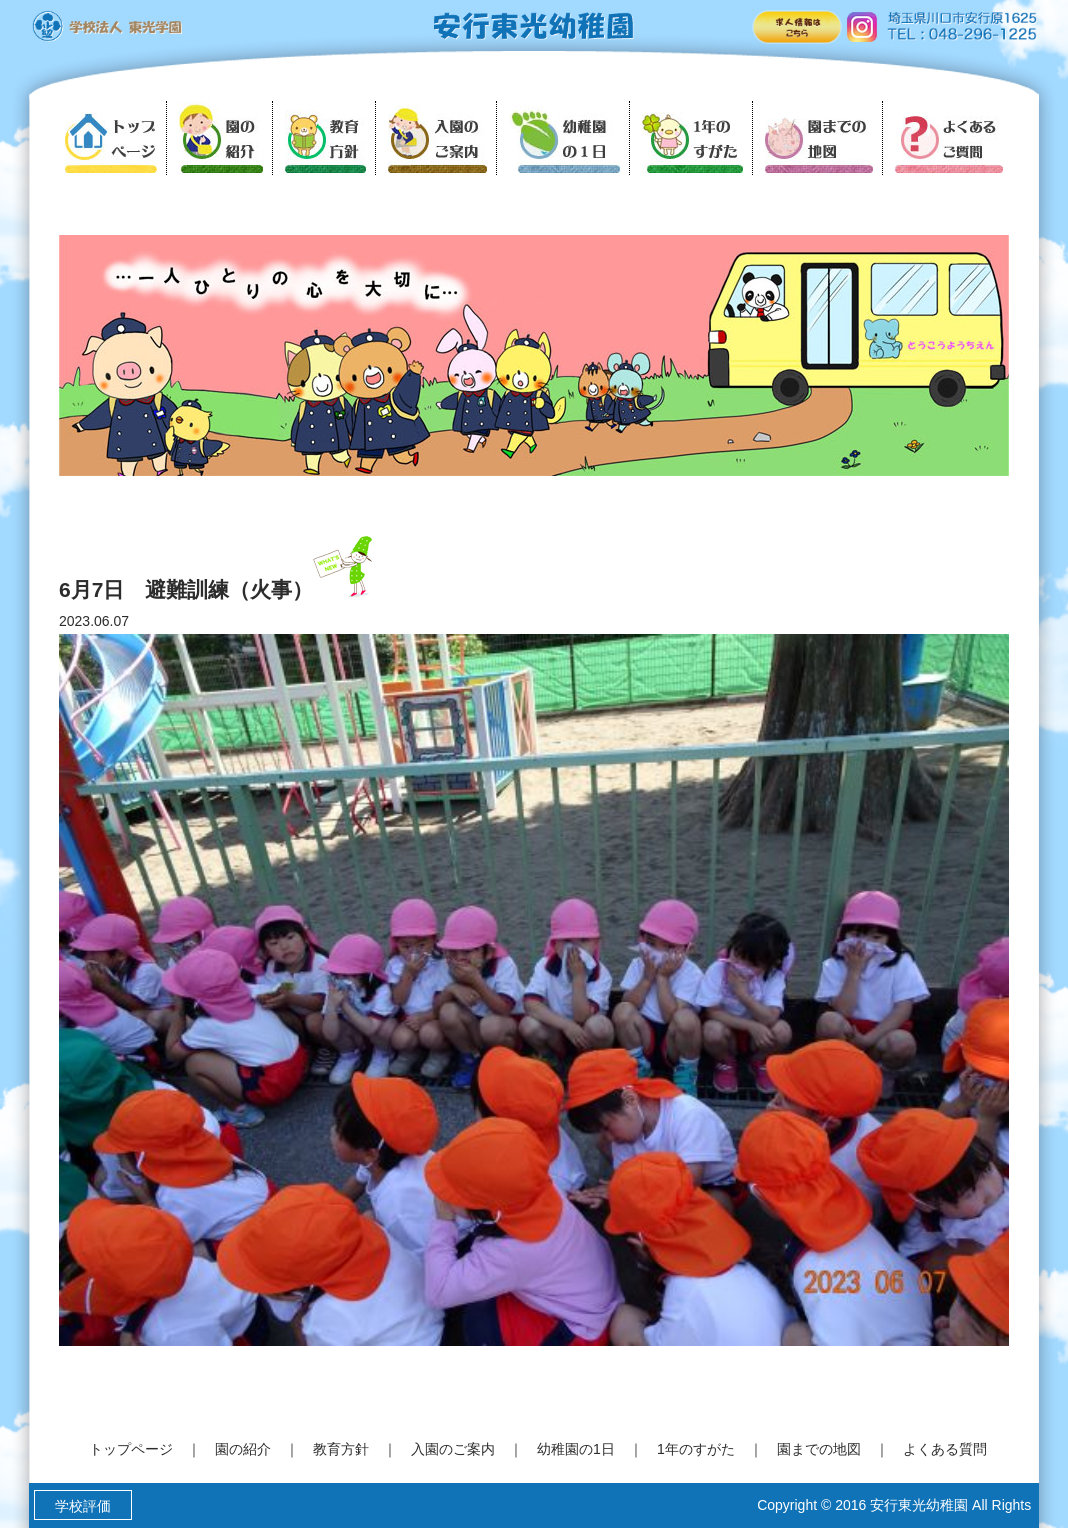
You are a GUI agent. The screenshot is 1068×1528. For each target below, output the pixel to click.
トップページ (131, 1449)
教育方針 (341, 1449)
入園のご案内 (453, 1449)
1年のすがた (696, 1449)
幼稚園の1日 (576, 1449)
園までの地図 (819, 1449)
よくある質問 (945, 1449)
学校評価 (83, 1506)
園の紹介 (243, 1449)
